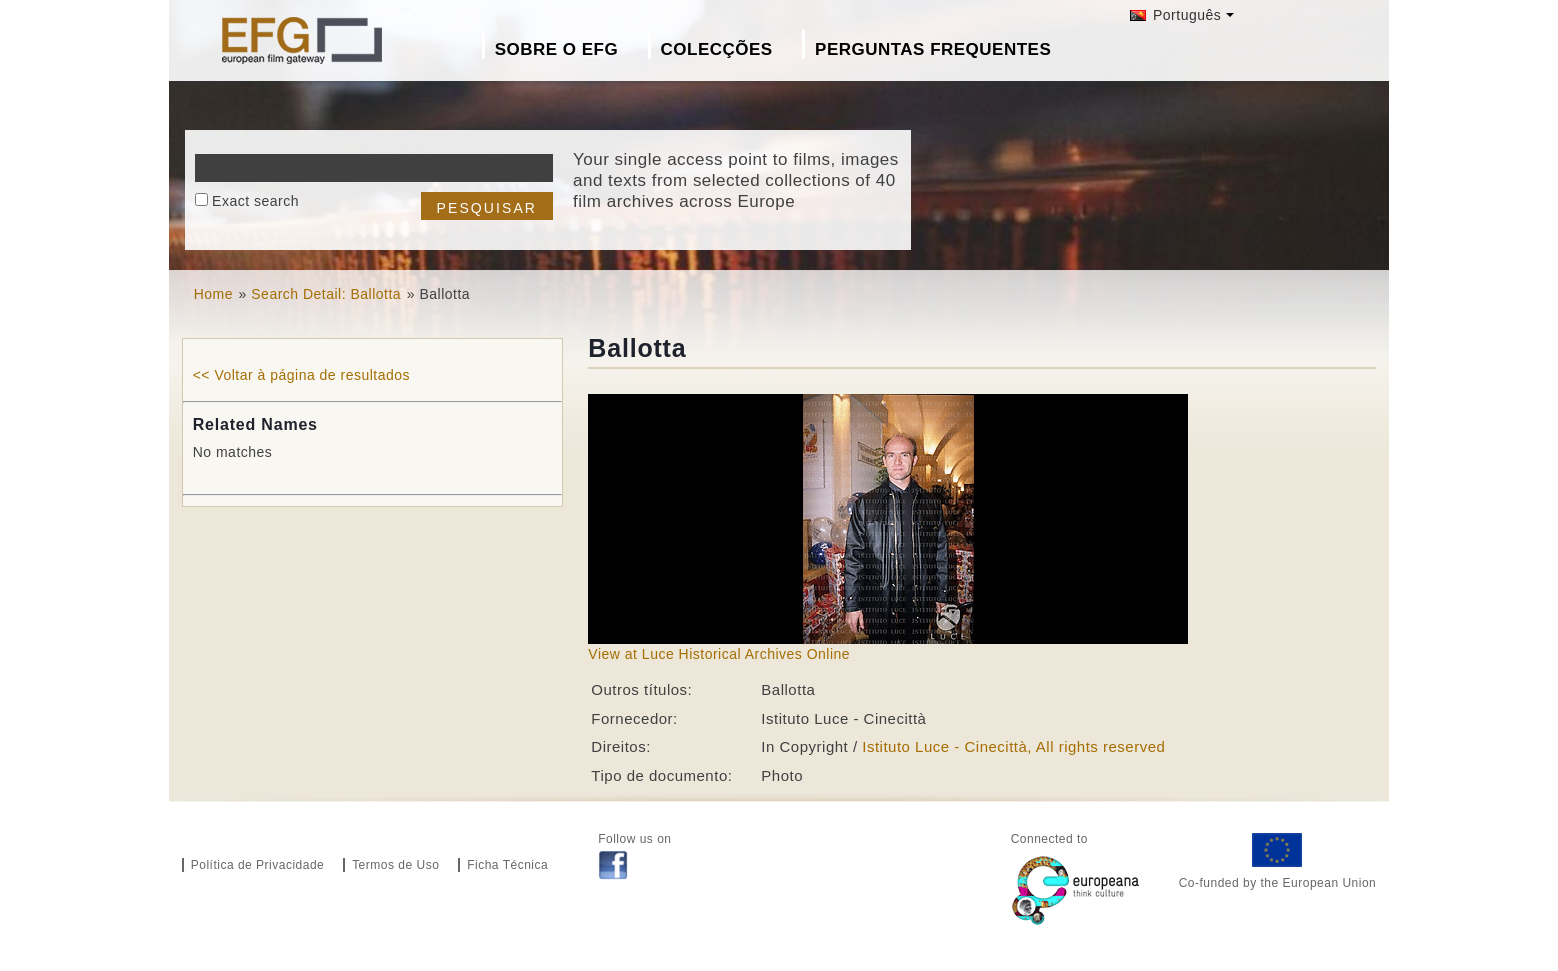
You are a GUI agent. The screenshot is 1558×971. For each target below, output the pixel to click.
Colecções (717, 49)
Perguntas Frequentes (933, 49)
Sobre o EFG (556, 49)
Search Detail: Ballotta (326, 294)
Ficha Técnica (507, 865)
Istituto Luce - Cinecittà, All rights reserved (1013, 746)
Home (213, 294)
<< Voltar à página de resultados (301, 375)
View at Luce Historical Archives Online (719, 654)
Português (1176, 15)
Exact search (255, 201)
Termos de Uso (395, 865)
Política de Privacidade (258, 865)
